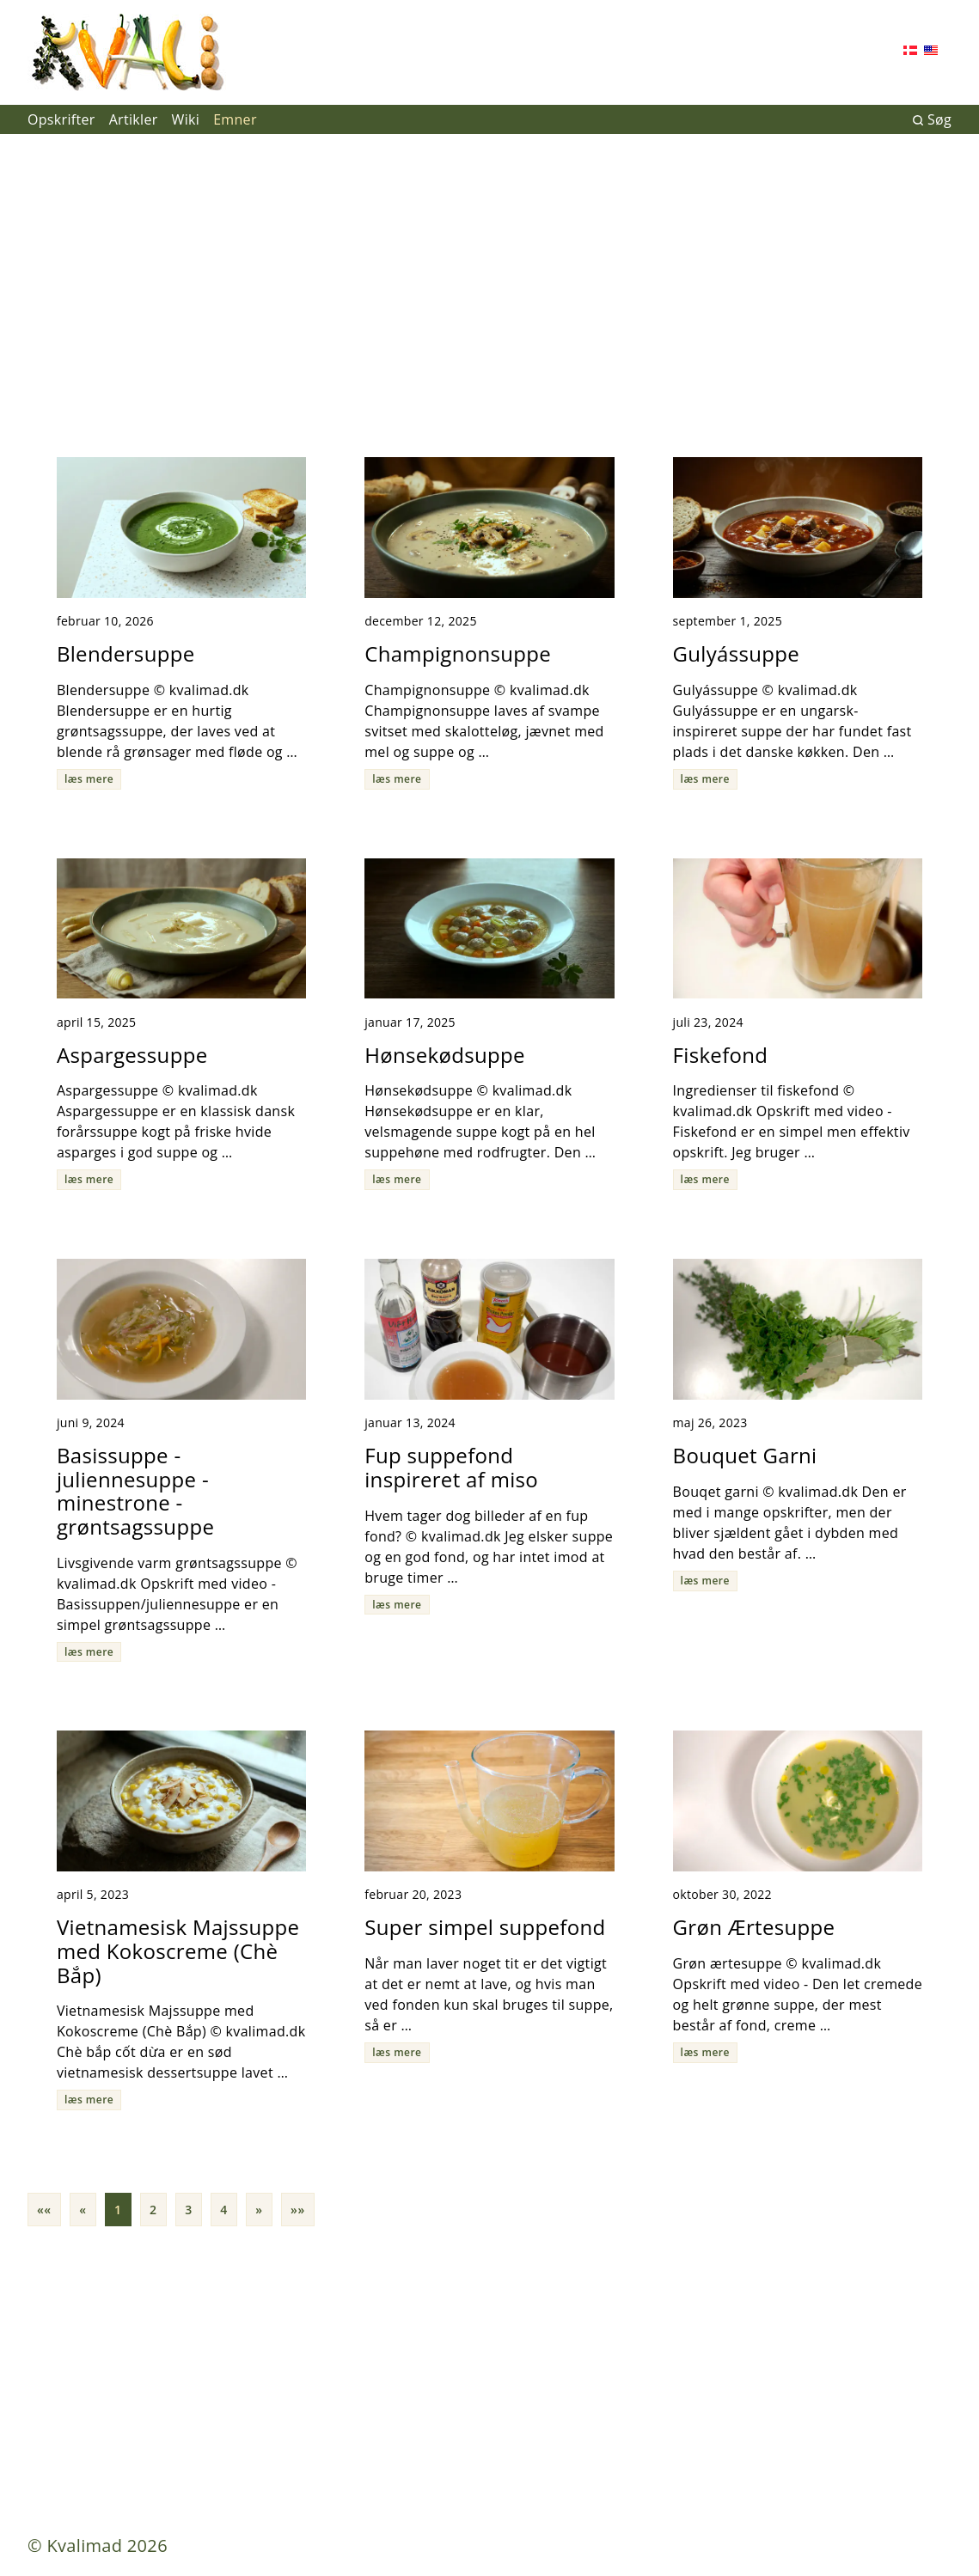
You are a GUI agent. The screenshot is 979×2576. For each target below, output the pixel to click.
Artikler (133, 119)
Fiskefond (720, 1055)
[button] (44, 2209)
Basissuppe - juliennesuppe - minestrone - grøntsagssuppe (135, 1491)
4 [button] (224, 2209)
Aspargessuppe (132, 1055)
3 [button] (189, 2209)
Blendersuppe (126, 653)
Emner (235, 119)
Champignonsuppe (457, 653)
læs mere (88, 779)
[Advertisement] (490, 288)
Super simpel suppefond (484, 1927)
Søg (931, 119)
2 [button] (153, 2209)
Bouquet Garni (745, 1455)
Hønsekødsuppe (444, 1055)
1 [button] (118, 2209)
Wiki (186, 119)
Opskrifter (61, 119)
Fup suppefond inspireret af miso (451, 1467)
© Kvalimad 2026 (98, 2545)
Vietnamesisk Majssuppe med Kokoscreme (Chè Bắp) (178, 1950)
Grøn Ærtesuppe (754, 1927)
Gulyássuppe (736, 653)
